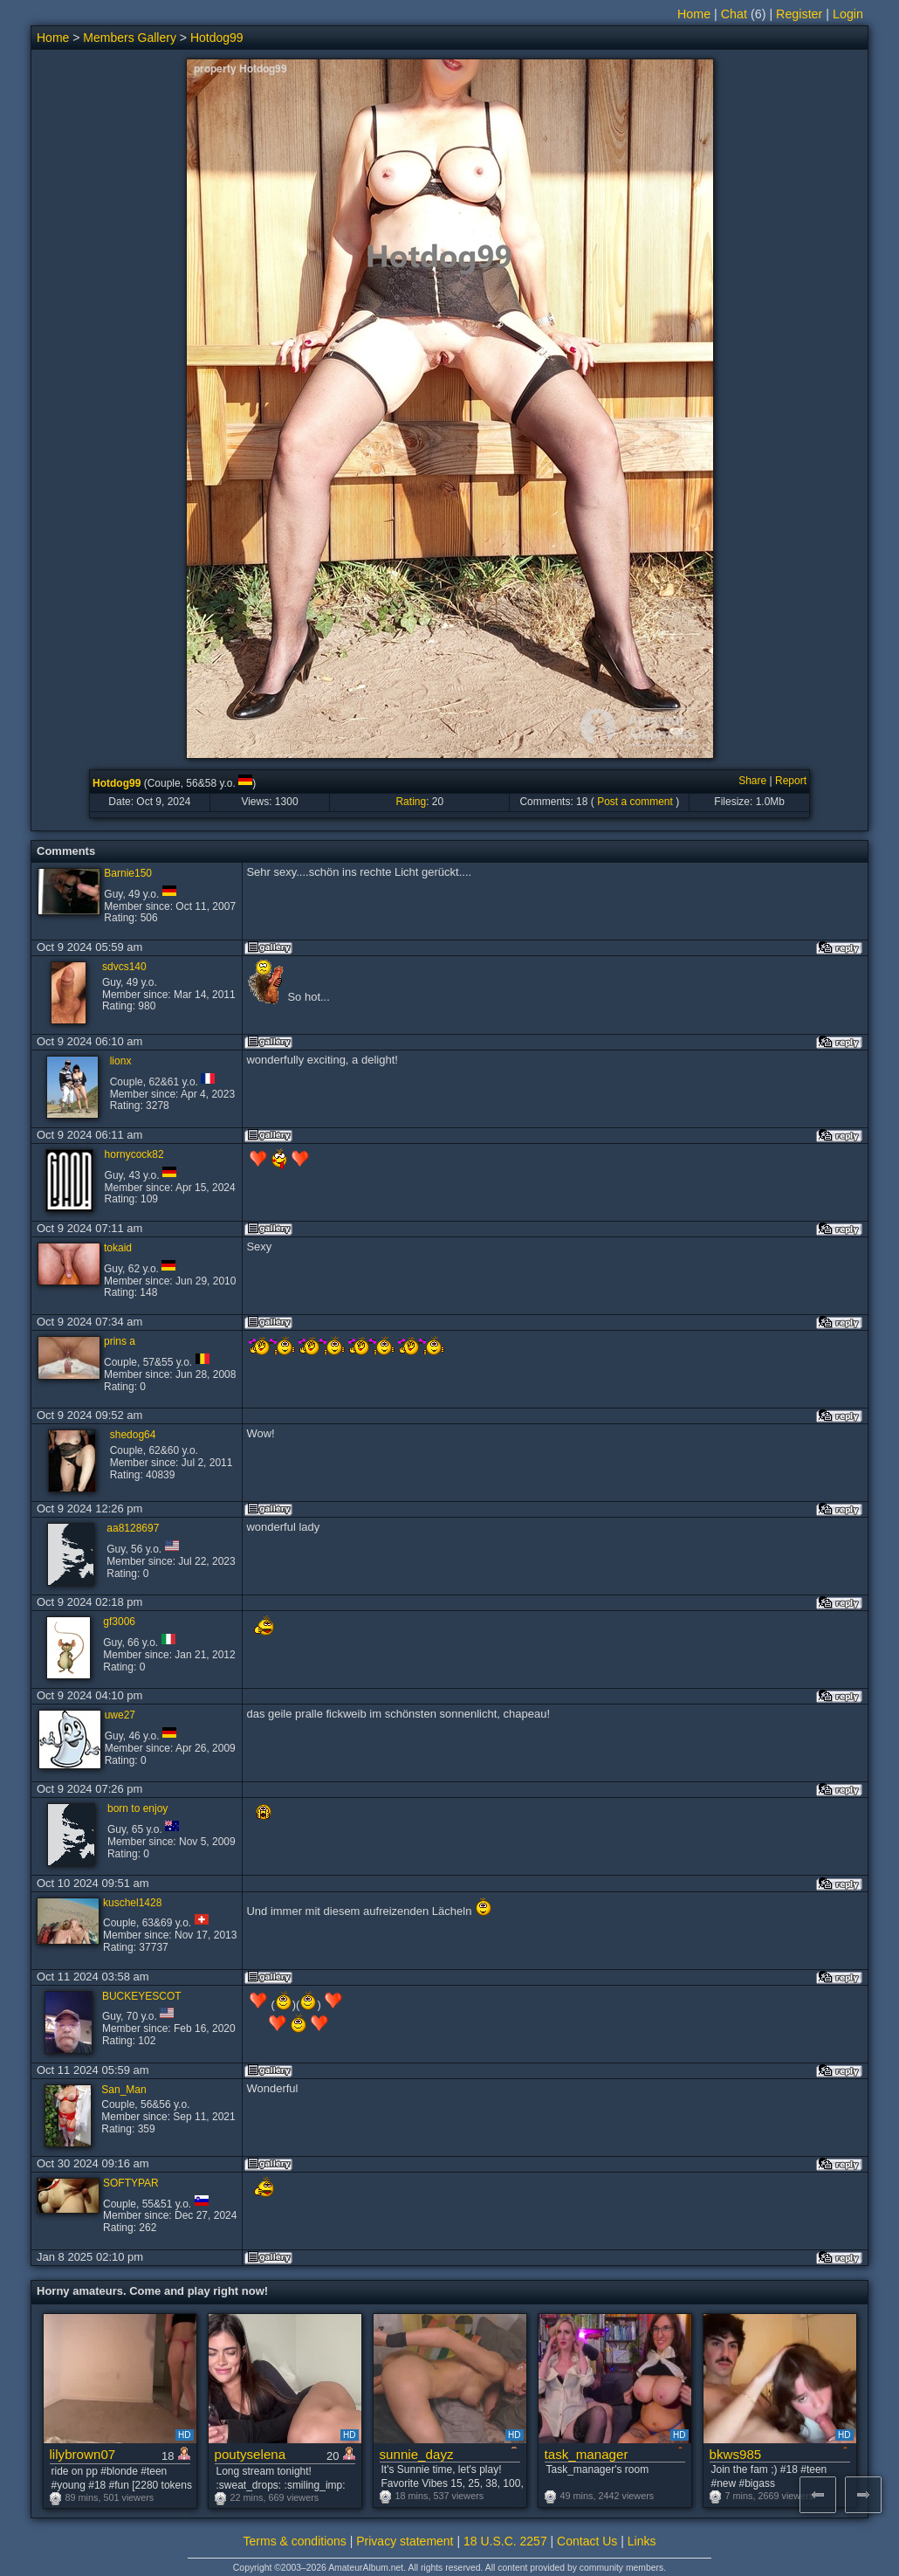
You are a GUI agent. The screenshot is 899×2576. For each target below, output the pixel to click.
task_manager (586, 2454)
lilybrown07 (83, 2454)
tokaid (118, 1248)
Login (848, 14)
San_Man (123, 2090)
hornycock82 (134, 1154)
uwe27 (120, 1715)
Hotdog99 (217, 38)
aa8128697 (132, 1528)
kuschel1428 (132, 1903)
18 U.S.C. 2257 (505, 2541)
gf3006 (119, 1621)
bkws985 (736, 2454)
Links (642, 2541)
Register (799, 14)
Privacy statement (404, 2541)
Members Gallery (129, 38)
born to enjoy (137, 1808)
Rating (410, 802)
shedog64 (133, 1435)
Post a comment (635, 802)
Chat (734, 14)
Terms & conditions (295, 2541)
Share (752, 781)
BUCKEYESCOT (142, 1996)
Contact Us (587, 2541)
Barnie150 (128, 873)
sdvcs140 (124, 967)
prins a (119, 1341)
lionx (121, 1061)
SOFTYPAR (131, 2183)
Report (790, 781)
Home (693, 14)
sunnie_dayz (417, 2454)
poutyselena (250, 2454)
